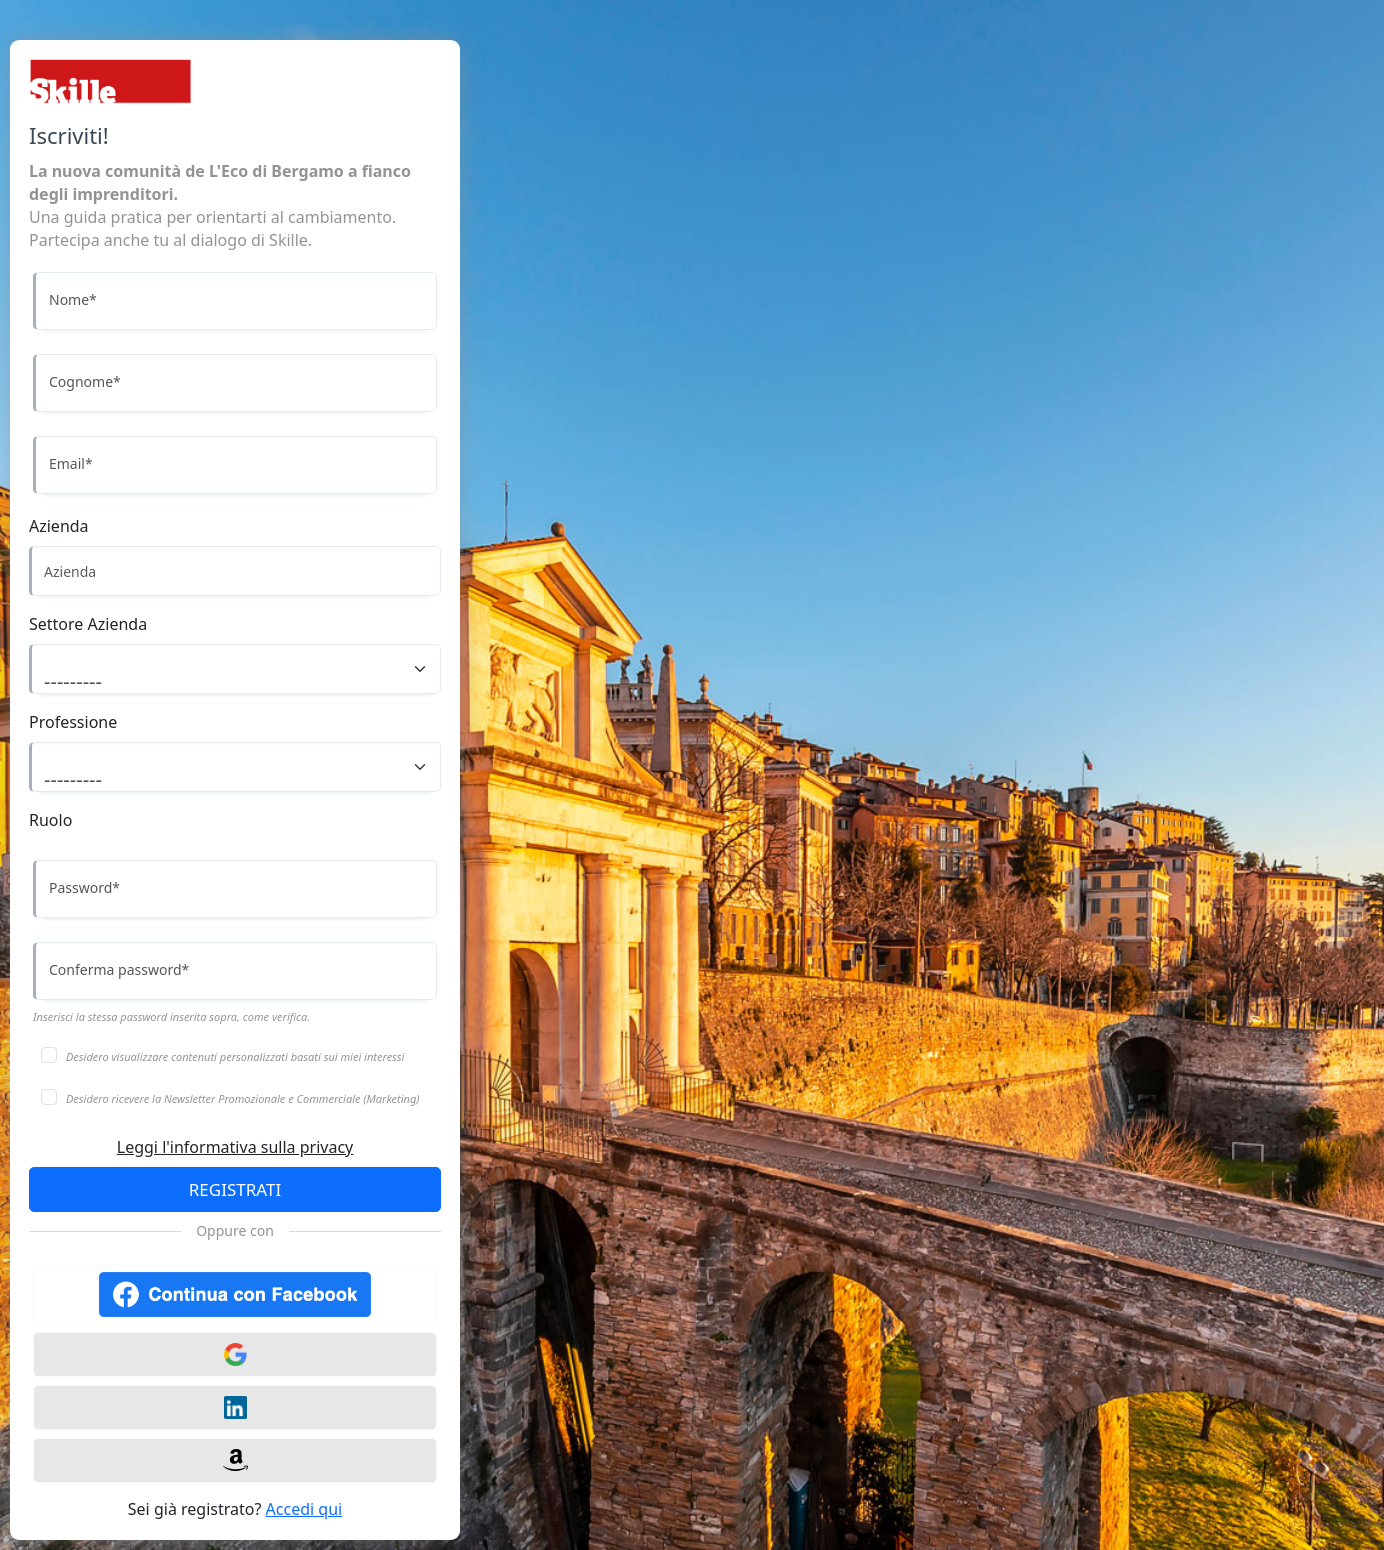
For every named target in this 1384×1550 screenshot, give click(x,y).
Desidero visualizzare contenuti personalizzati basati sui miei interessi (235, 1056)
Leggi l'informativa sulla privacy (235, 1147)
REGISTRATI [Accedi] (235, 1189)
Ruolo (50, 820)
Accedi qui (304, 1509)
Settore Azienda (88, 624)
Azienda (59, 526)
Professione (73, 722)
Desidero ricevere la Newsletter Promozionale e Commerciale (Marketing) (243, 1098)
